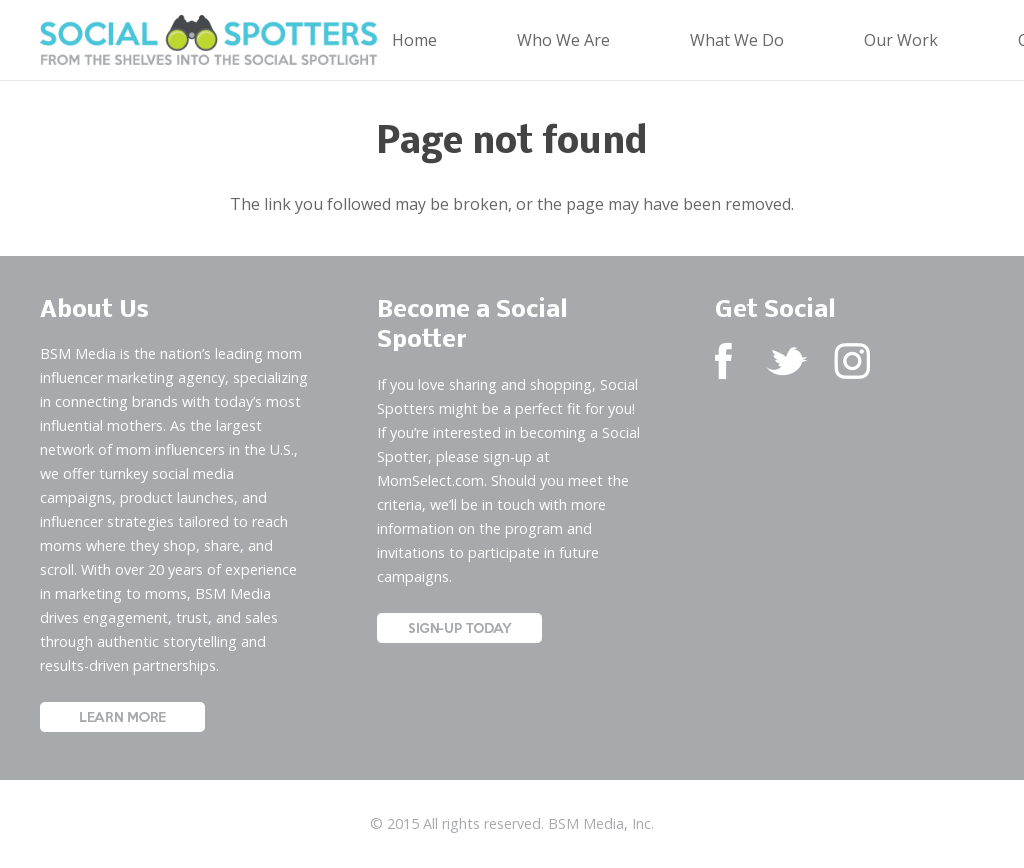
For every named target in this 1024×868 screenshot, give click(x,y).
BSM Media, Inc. (601, 823)
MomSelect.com (430, 480)
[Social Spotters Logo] (208, 40)
